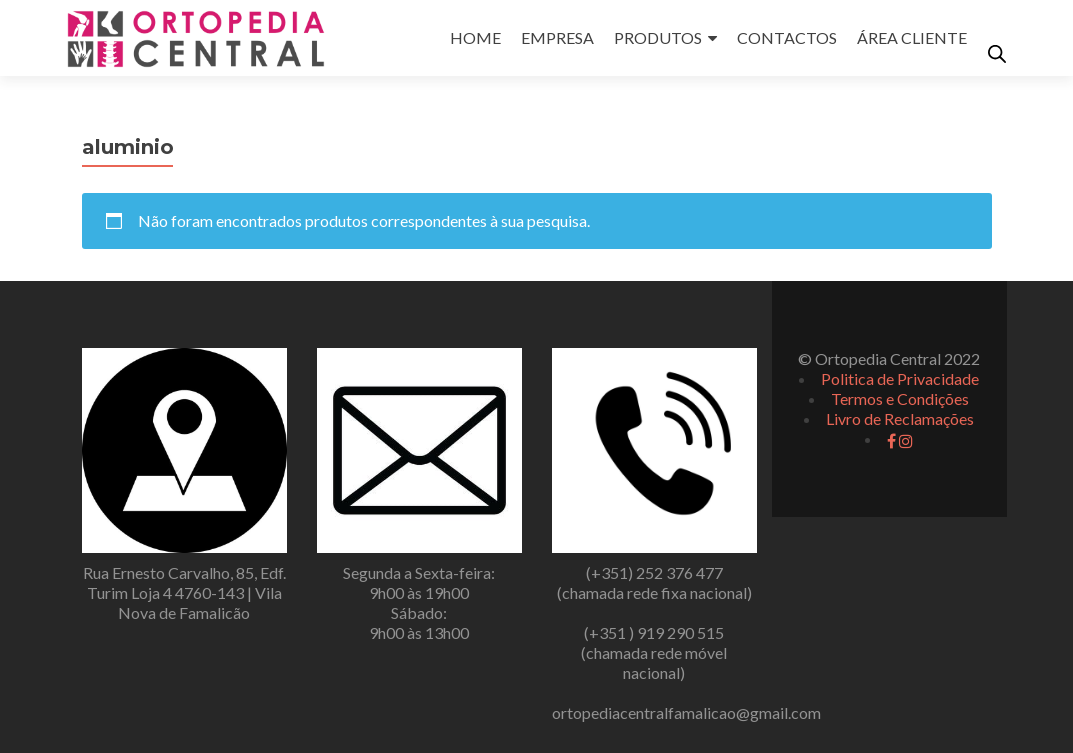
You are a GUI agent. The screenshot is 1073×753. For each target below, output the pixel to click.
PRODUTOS (658, 37)
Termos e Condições (900, 398)
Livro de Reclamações (900, 418)
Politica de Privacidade (900, 378)
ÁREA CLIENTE (912, 37)
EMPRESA (557, 37)
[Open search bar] (997, 53)
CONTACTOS (787, 37)
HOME (475, 37)
